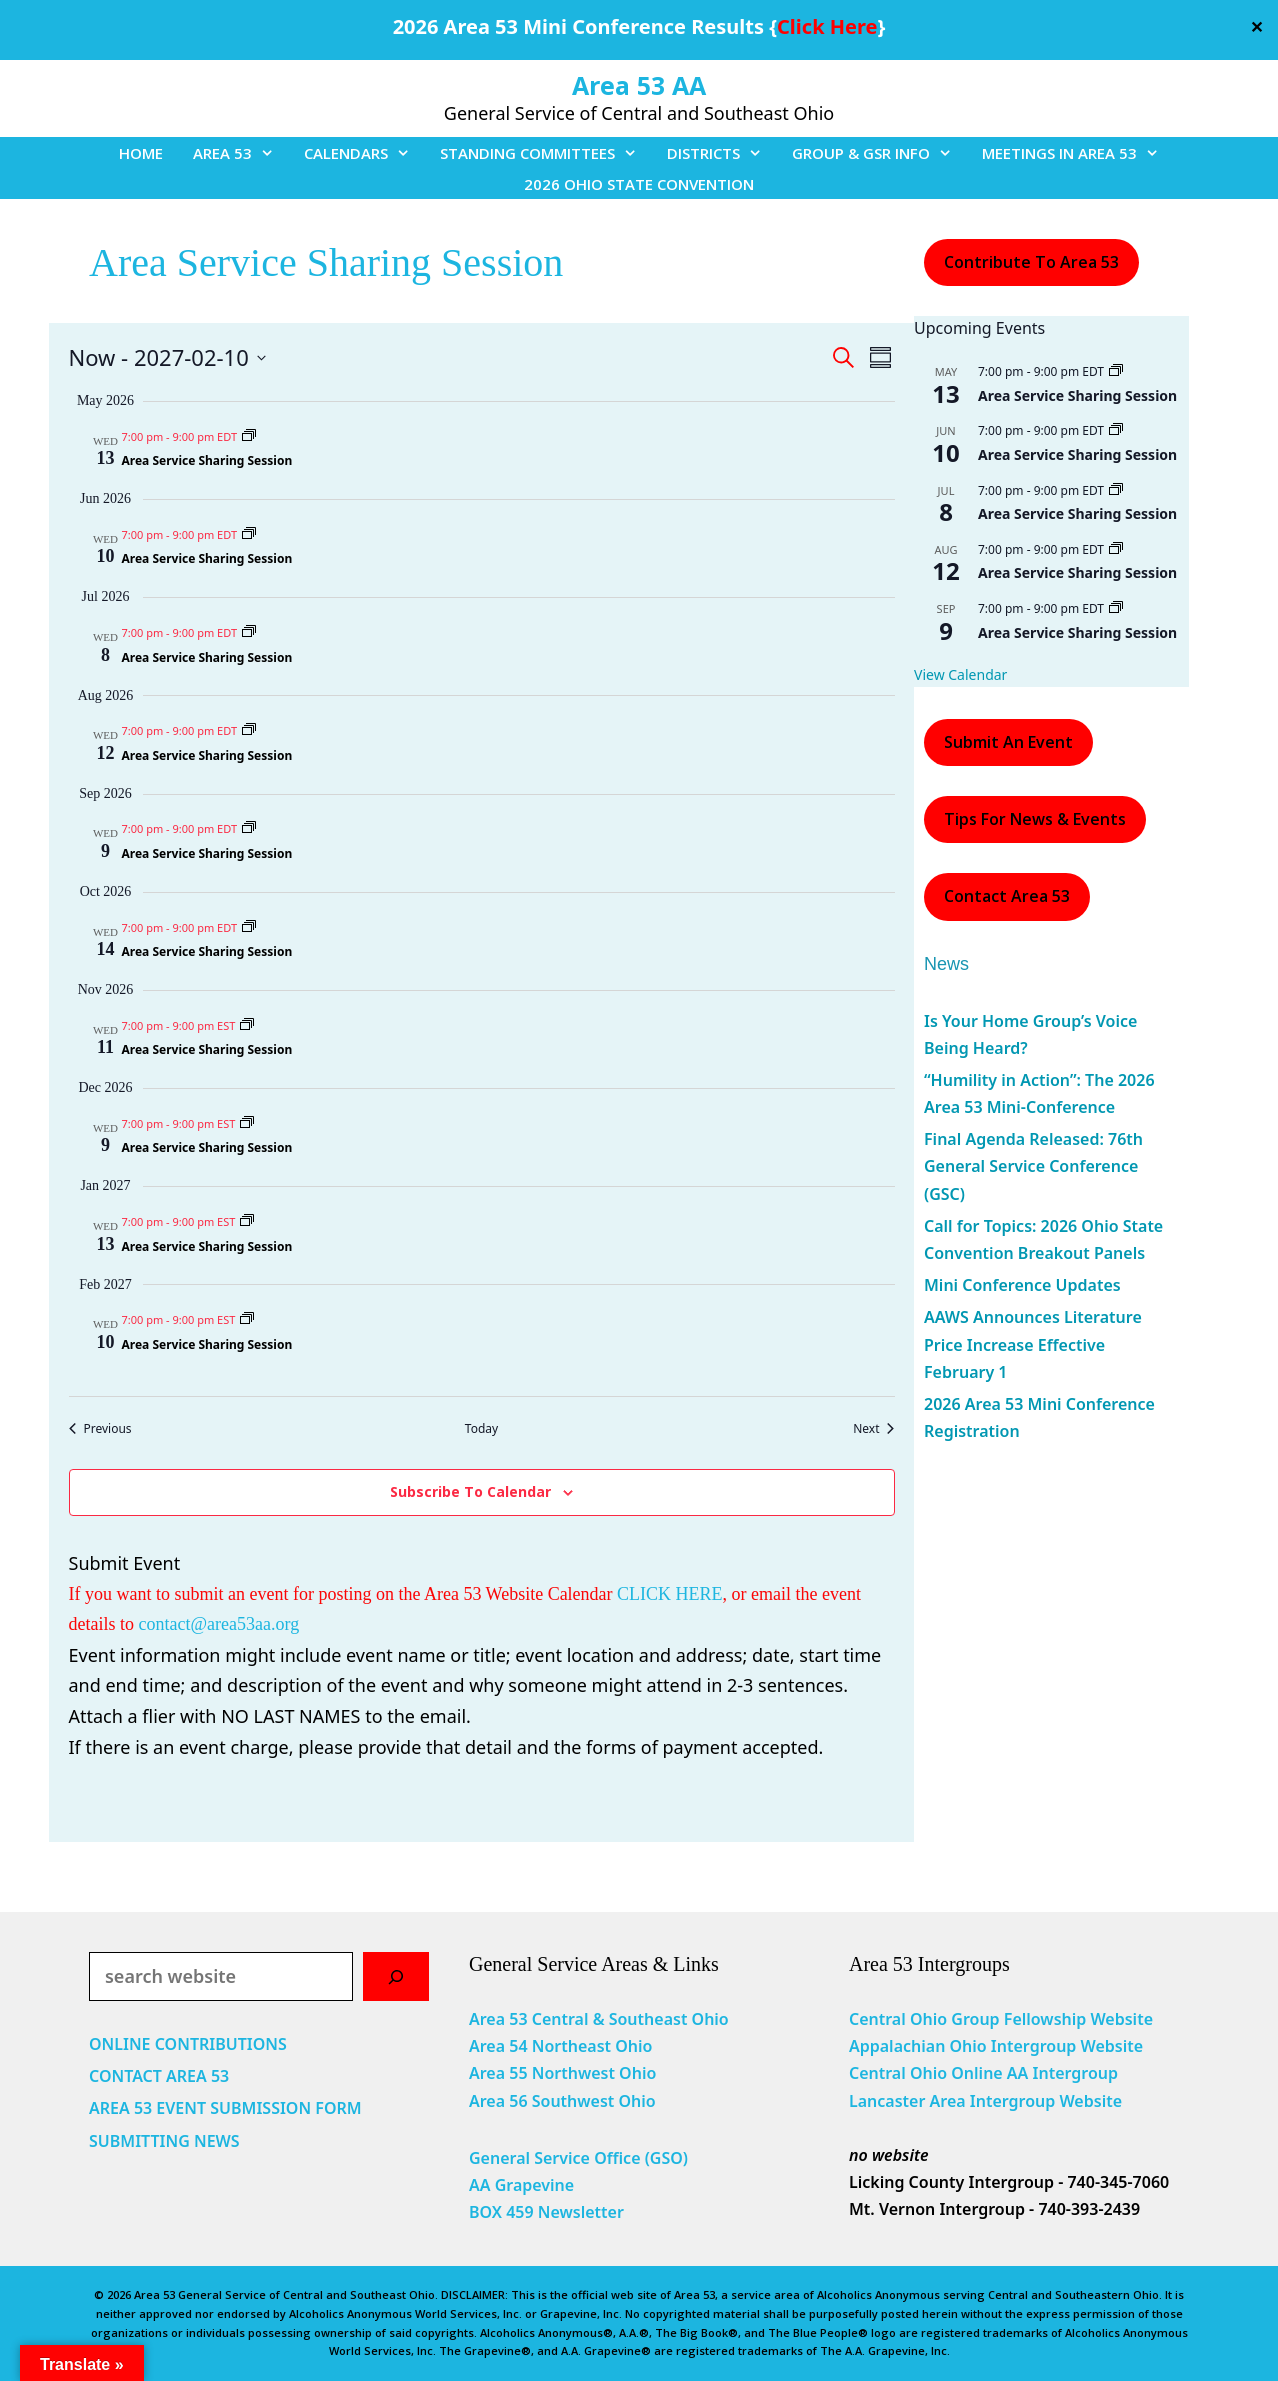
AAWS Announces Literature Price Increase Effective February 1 (1033, 1344)
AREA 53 (241, 153)
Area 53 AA (639, 85)
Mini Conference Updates (1022, 1285)
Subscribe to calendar (470, 1491)
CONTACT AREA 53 (159, 2076)
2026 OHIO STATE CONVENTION (639, 184)
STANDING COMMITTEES (546, 153)
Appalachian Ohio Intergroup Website (996, 2046)
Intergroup (1076, 2073)
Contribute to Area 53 (1031, 262)
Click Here (827, 26)
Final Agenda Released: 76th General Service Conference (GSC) (1033, 1166)
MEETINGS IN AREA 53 (1078, 153)
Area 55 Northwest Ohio (562, 2073)
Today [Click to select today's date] (481, 1429)
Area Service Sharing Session (207, 460)
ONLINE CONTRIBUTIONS (188, 2044)
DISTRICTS (722, 153)
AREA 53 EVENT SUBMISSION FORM (225, 2108)
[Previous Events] (100, 1429)
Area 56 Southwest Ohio (562, 2101)
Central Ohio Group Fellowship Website (1001, 2019)
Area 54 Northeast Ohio (560, 2046)
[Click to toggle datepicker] (167, 357)
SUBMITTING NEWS (164, 2141)
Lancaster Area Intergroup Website (985, 2101)
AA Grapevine (521, 2185)
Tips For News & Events (1035, 819)
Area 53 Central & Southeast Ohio (599, 2019)
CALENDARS (364, 153)
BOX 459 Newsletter (546, 2212)
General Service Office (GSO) (578, 2158)
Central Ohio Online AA (941, 2073)
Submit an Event (1008, 742)
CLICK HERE (670, 1594)
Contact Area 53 (1007, 896)
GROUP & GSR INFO (879, 153)
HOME (141, 153)
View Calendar (960, 674)
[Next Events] (873, 1429)
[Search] (396, 1976)
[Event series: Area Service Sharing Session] (249, 436)
